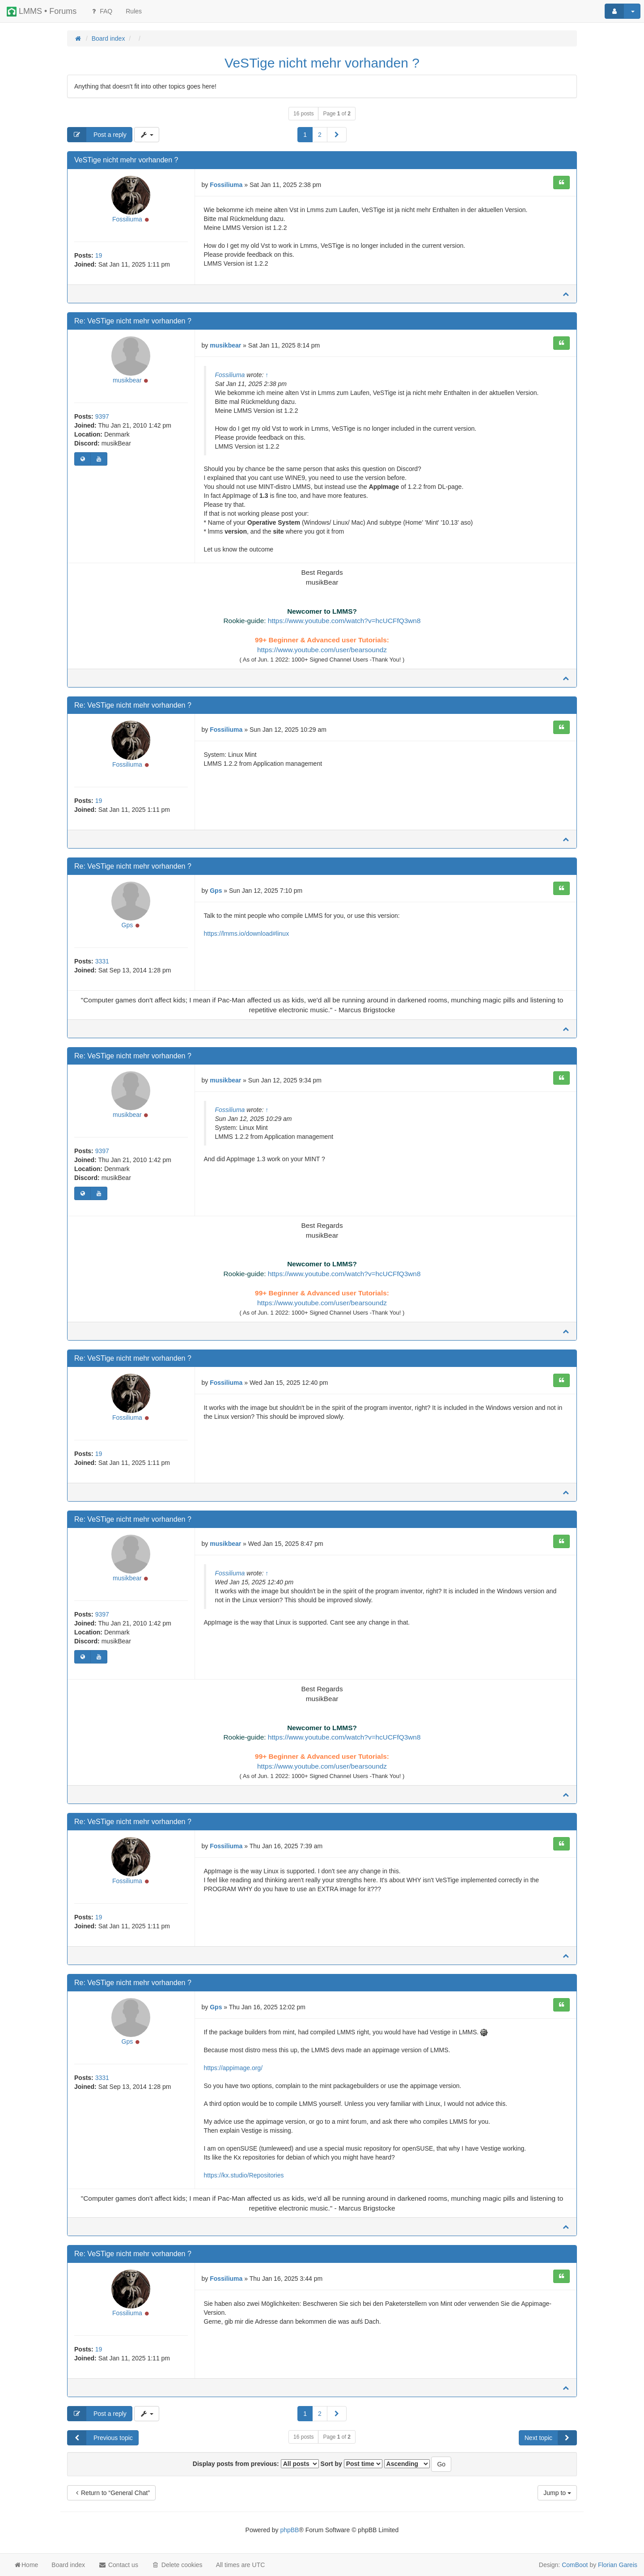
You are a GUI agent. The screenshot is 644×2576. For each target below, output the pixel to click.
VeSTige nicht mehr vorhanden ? (322, 62)
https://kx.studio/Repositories (244, 2184)
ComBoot (575, 2564)
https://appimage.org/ (233, 2076)
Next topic (550, 2448)
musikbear (127, 382)
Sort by (351, 2473)
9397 (102, 418)
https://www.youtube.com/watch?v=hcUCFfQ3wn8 (344, 622)
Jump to (557, 2503)
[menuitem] (133, 11)
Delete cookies (177, 2564)
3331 (102, 965)
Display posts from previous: (256, 2473)
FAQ (101, 11)
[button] (337, 134)
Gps (127, 929)
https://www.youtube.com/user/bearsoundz (322, 651)
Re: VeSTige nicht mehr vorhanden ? (132, 322)
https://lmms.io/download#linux (246, 936)
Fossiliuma (127, 220)
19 (98, 256)
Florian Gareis (617, 2564)
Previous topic (100, 2448)
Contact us (118, 2564)
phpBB (289, 2540)
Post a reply (97, 134)
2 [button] (320, 134)
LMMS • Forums (41, 12)
